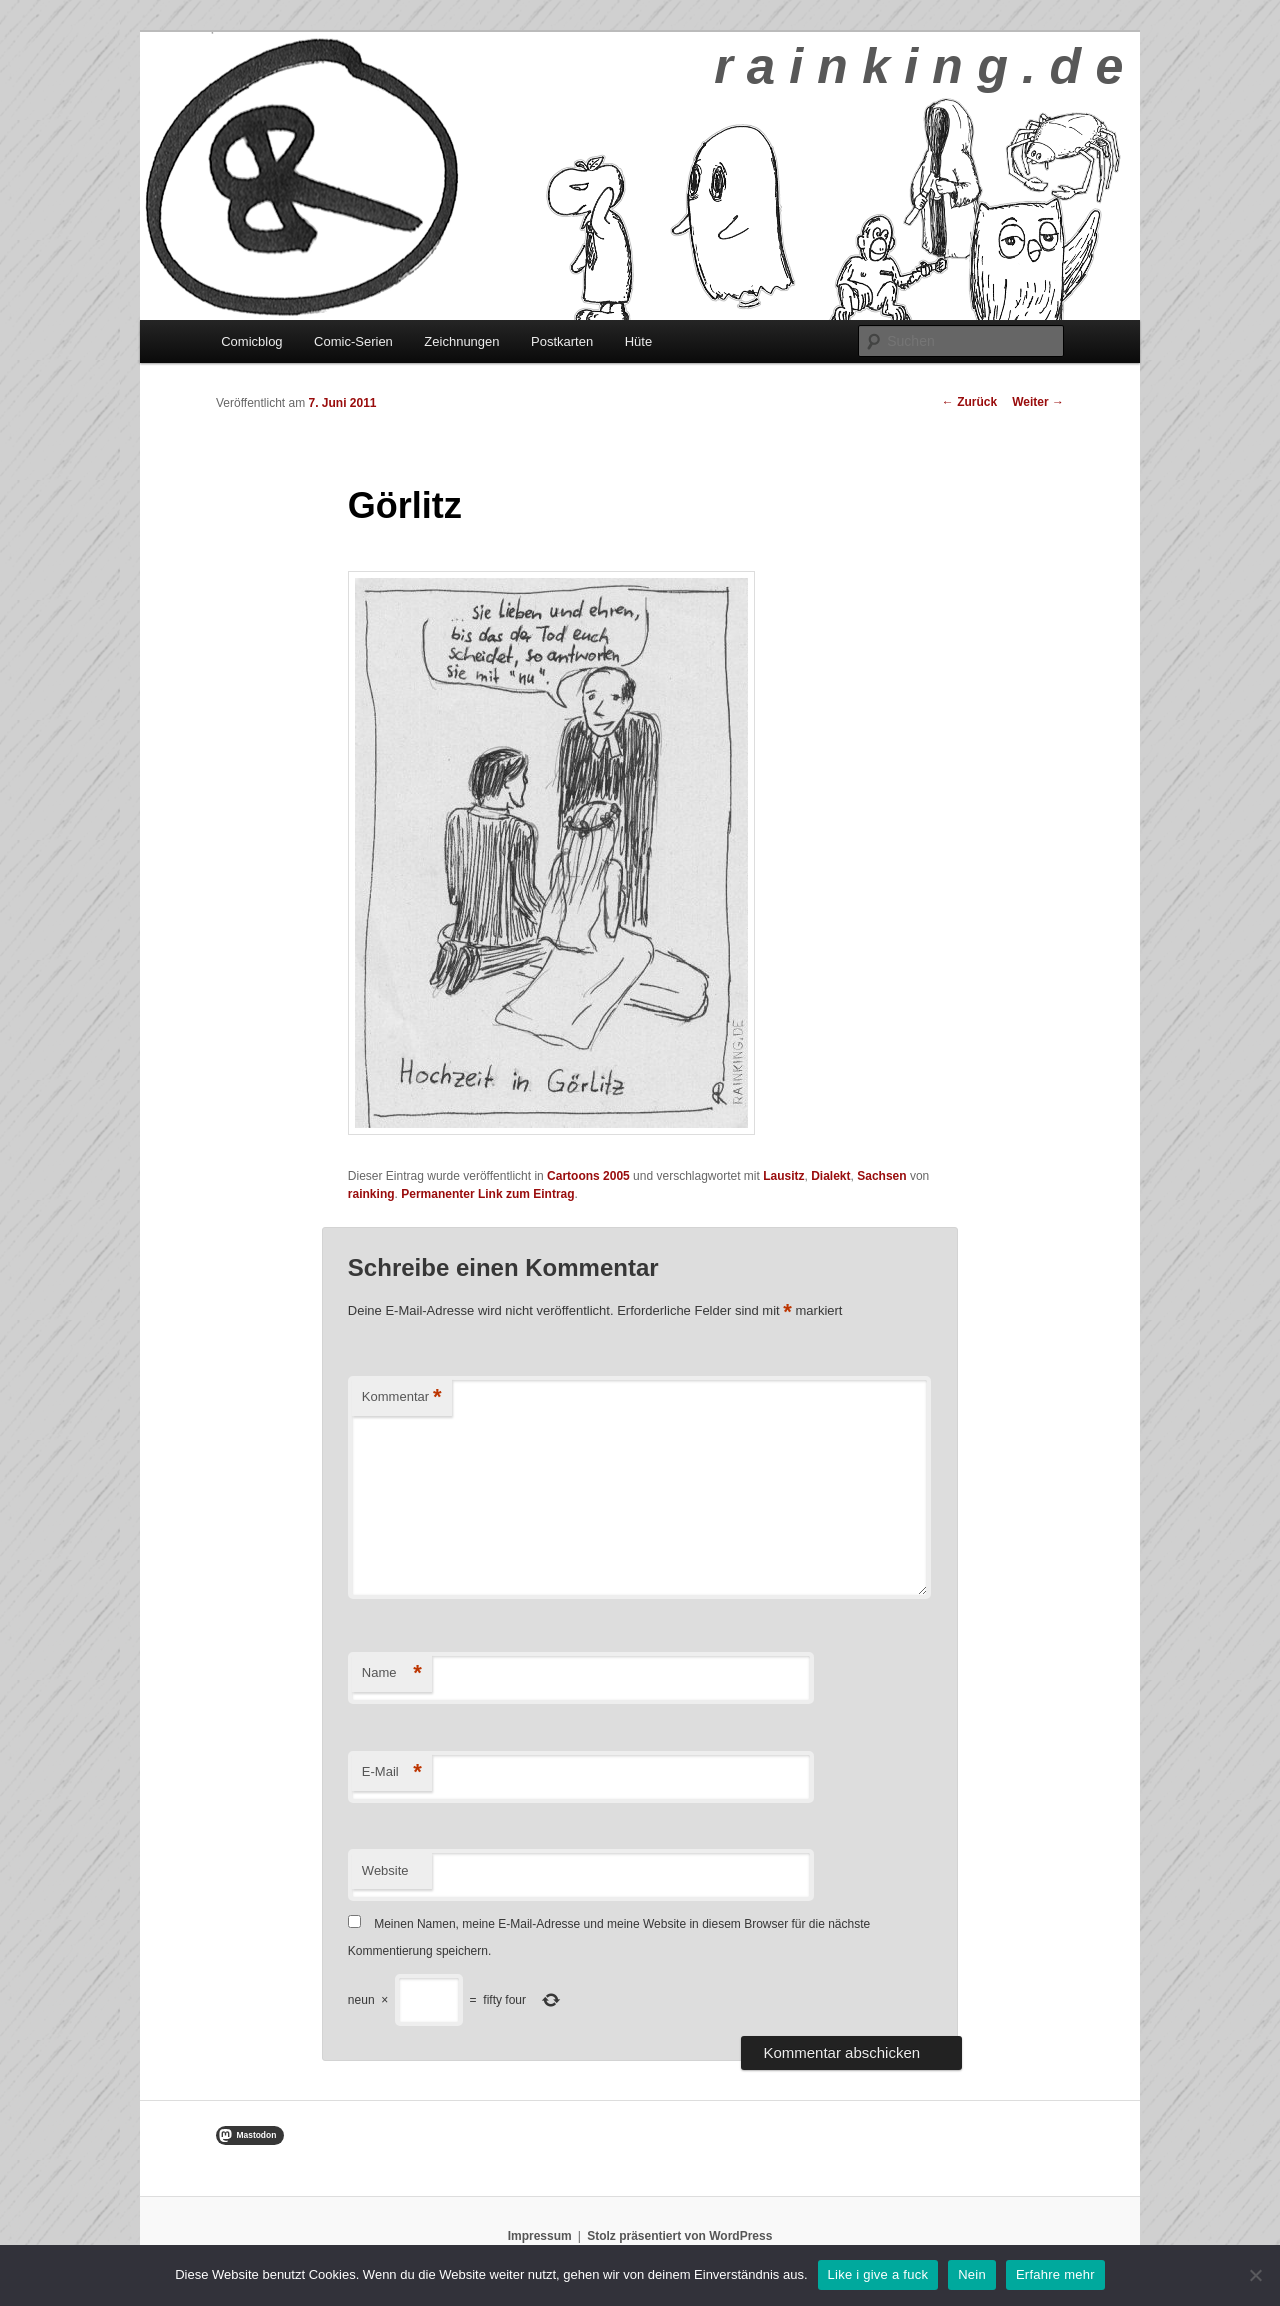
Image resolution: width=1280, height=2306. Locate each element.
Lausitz (783, 1176)
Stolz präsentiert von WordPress (679, 2236)
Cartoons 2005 (588, 1176)
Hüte (638, 341)
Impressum (540, 2236)
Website (385, 1870)
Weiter (1038, 402)
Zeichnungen (461, 341)
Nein (972, 2274)
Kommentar (402, 1397)
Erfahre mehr (1055, 2274)
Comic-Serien (353, 341)
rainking (371, 1194)
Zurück (969, 402)
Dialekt (830, 1176)
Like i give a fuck (878, 2274)
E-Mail (392, 1772)
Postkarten (562, 341)
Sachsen (881, 1176)
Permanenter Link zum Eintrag (487, 1194)
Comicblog (251, 341)
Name (392, 1673)
